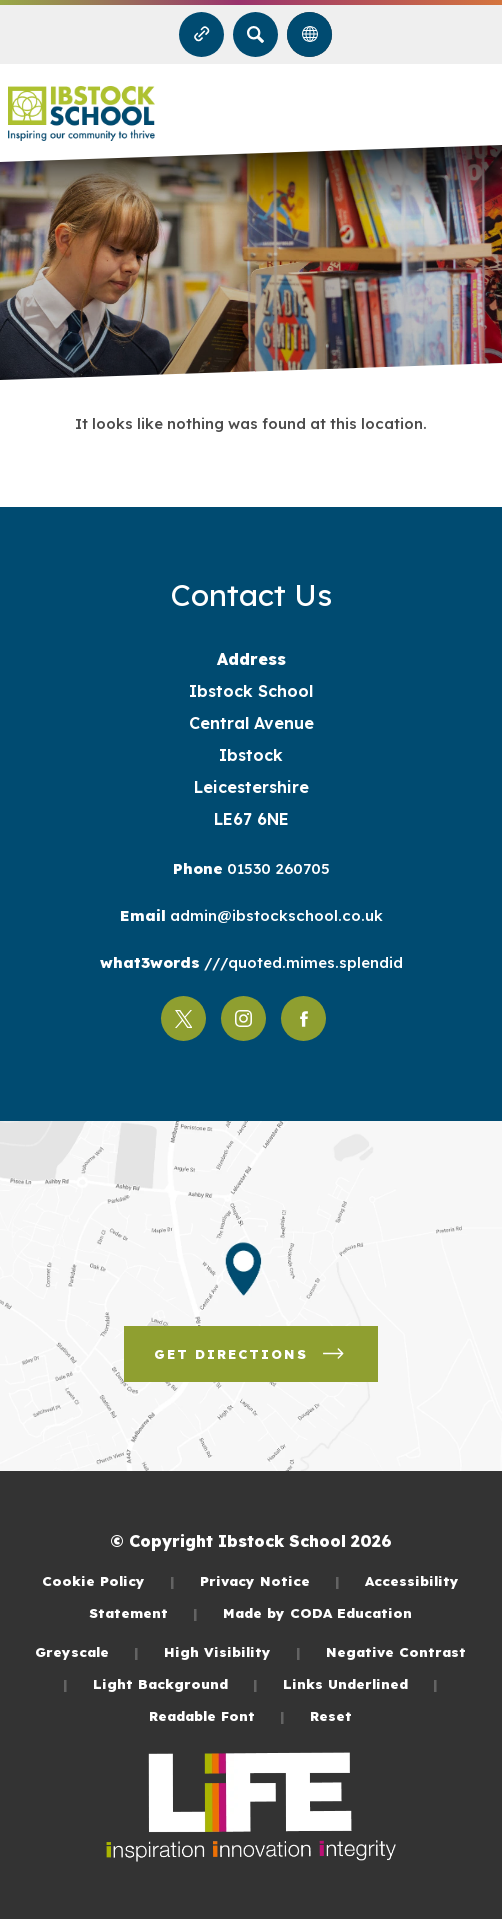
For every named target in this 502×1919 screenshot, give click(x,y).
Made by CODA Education (317, 1612)
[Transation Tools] (309, 34)
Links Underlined (360, 1683)
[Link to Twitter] (183, 1018)
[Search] (255, 34)
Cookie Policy (108, 1580)
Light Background (175, 1683)
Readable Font (217, 1715)
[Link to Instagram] (243, 1018)
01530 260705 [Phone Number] (276, 868)
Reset (331, 1715)
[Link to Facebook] (303, 1018)
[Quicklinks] (201, 34)
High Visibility (232, 1651)
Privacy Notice (270, 1580)
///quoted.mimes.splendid (301, 962)
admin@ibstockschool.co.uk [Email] (274, 915)
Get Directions (251, 1354)
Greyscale (87, 1651)
